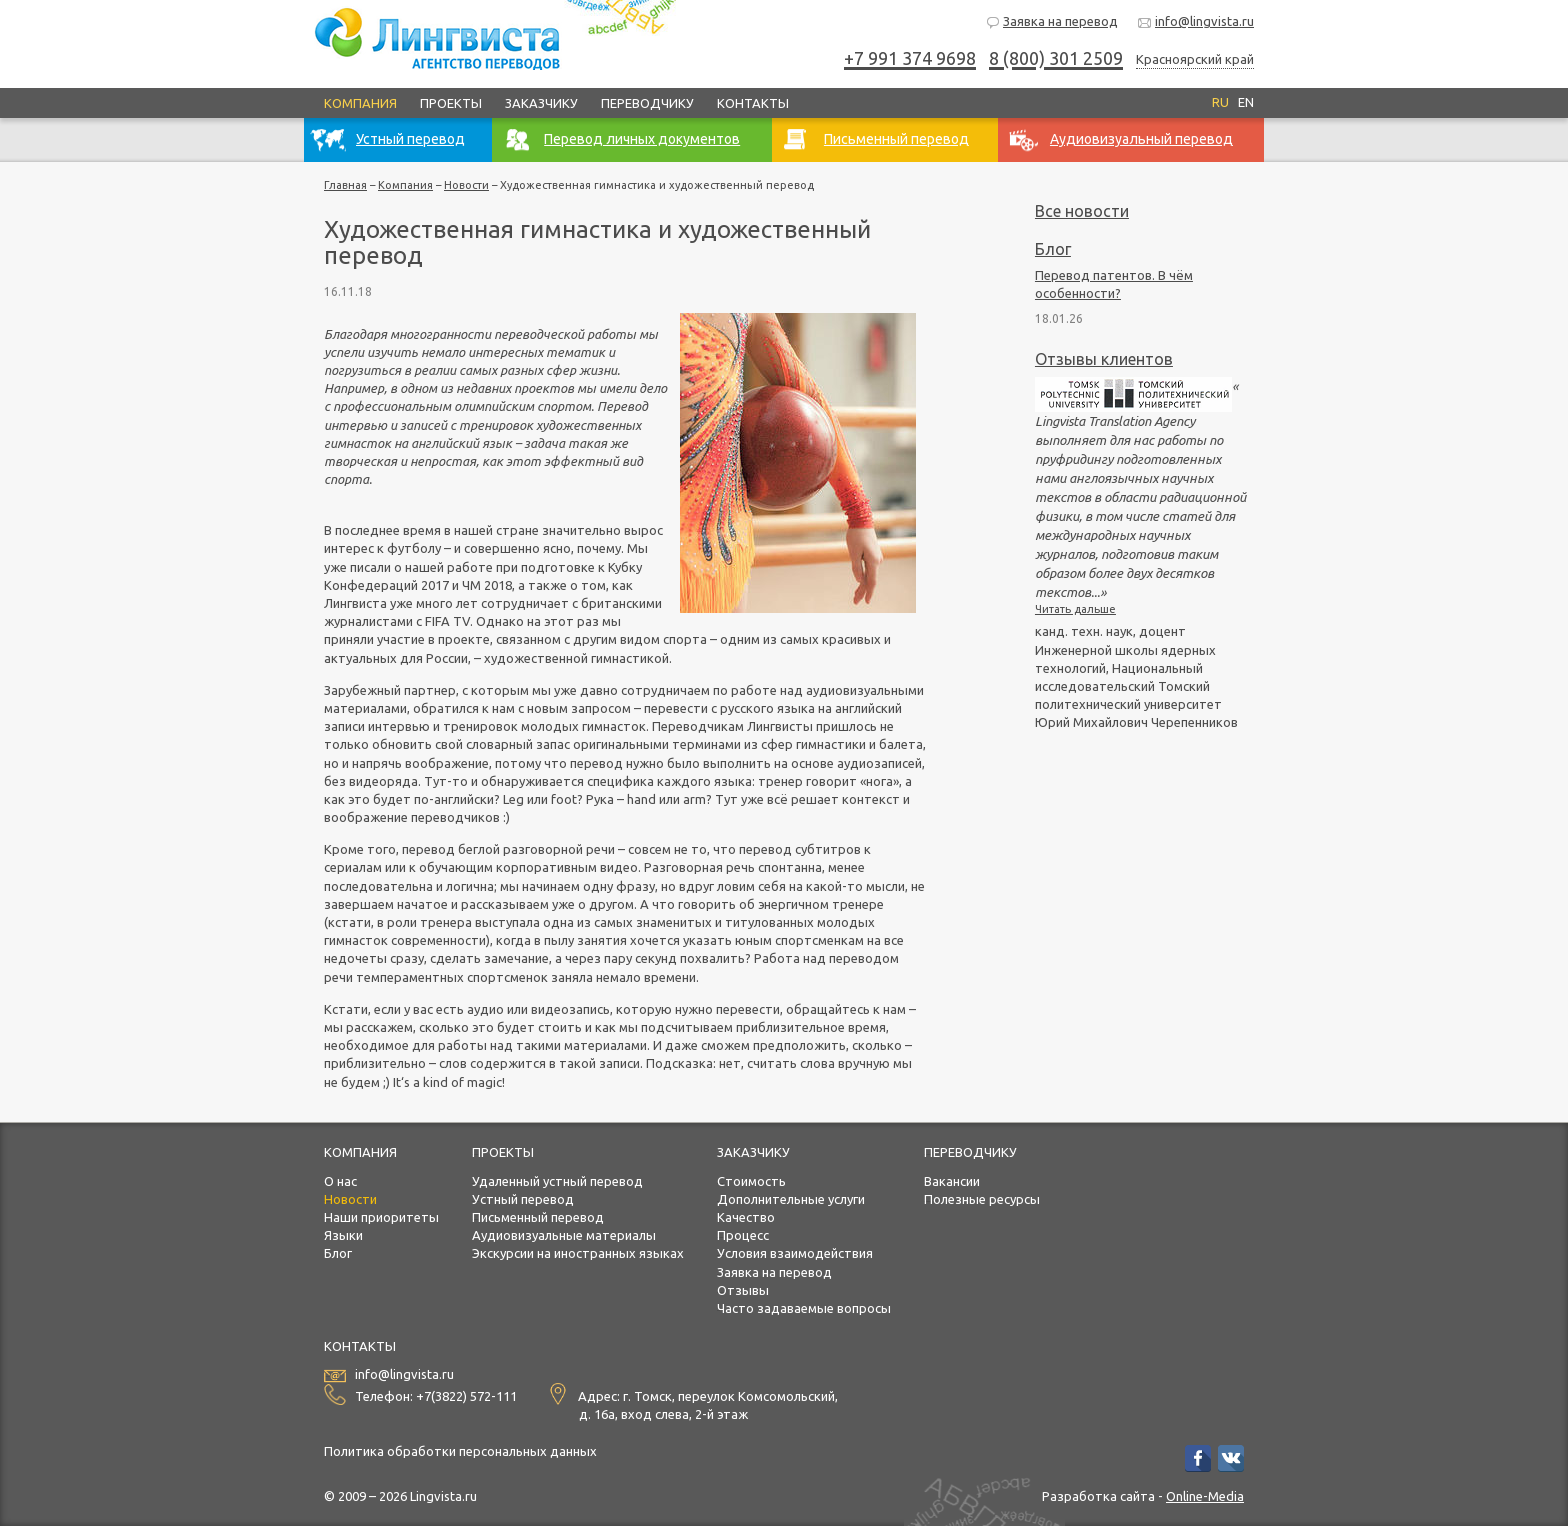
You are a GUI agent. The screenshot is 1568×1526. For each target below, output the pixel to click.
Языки (343, 1235)
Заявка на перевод (1051, 22)
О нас (340, 1181)
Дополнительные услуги (791, 1199)
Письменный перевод (538, 1217)
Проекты (451, 103)
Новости (466, 185)
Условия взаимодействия (795, 1253)
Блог (1053, 249)
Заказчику (541, 103)
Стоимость (751, 1181)
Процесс (743, 1235)
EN (1246, 102)
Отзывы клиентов (1104, 359)
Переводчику (647, 103)
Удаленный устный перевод (557, 1181)
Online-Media (1205, 1496)
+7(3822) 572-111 (466, 1396)
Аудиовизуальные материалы (564, 1235)
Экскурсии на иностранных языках (578, 1253)
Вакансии (952, 1181)
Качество (746, 1217)
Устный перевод (523, 1199)
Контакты (753, 103)
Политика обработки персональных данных (460, 1451)
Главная (345, 185)
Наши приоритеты (381, 1217)
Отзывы (743, 1290)
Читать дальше (1075, 609)
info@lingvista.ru (1195, 22)
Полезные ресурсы (982, 1199)
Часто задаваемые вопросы (804, 1308)
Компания (360, 103)
